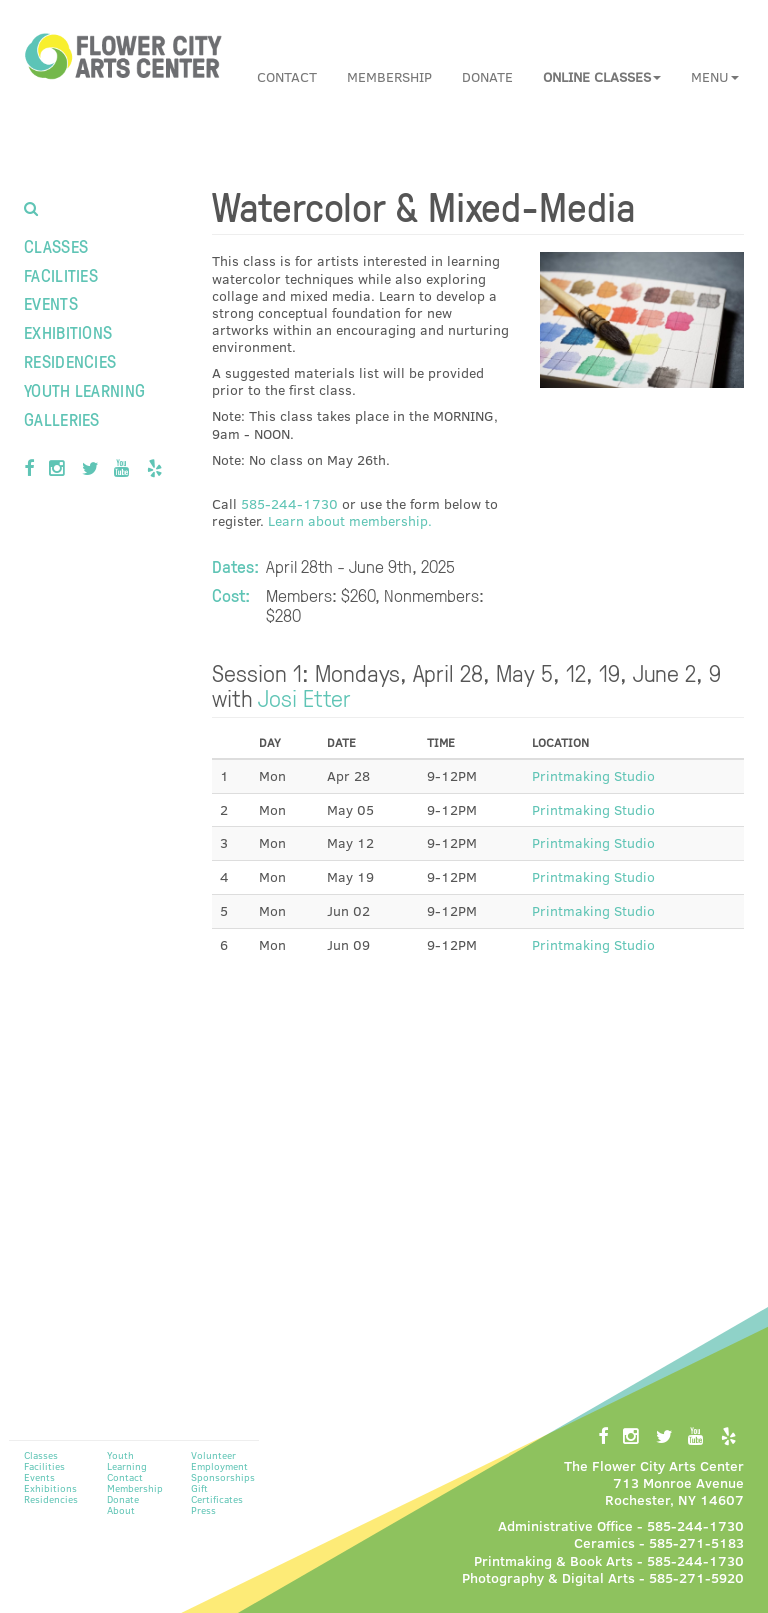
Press (203, 1510)
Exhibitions (68, 331)
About (121, 1510)
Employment (219, 1466)
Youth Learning (84, 389)
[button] (602, 77)
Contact (287, 76)
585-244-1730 (289, 503)
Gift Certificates (217, 1493)
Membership (389, 76)
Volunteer (213, 1455)
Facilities (61, 274)
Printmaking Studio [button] (593, 775)
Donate (487, 76)
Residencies (70, 360)
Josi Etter (304, 697)
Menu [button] (715, 76)
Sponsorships (223, 1477)
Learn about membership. (350, 520)
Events (51, 302)
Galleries (62, 418)
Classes (56, 245)
